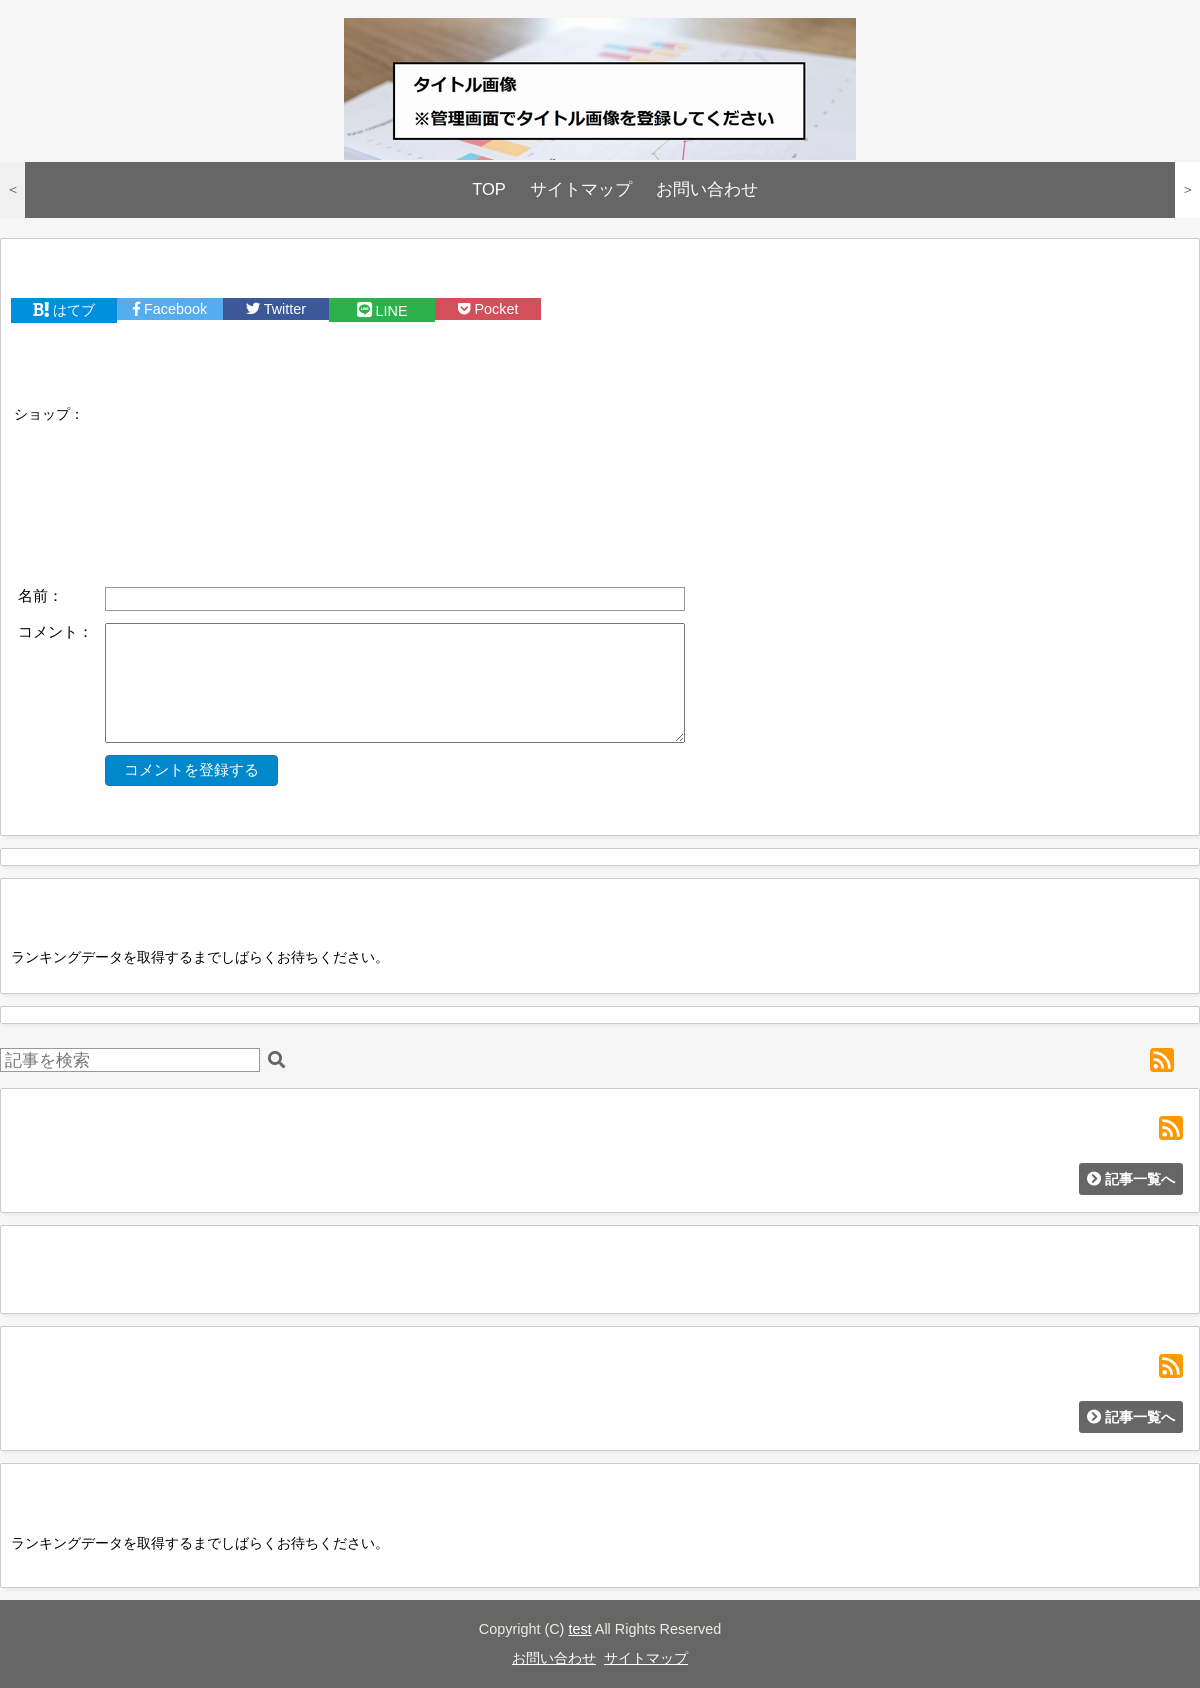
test (579, 1629)
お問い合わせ (707, 189)
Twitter (276, 309)
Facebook (170, 309)
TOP (489, 189)
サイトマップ (581, 189)
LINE (382, 311)
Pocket (488, 309)
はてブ (64, 310)
